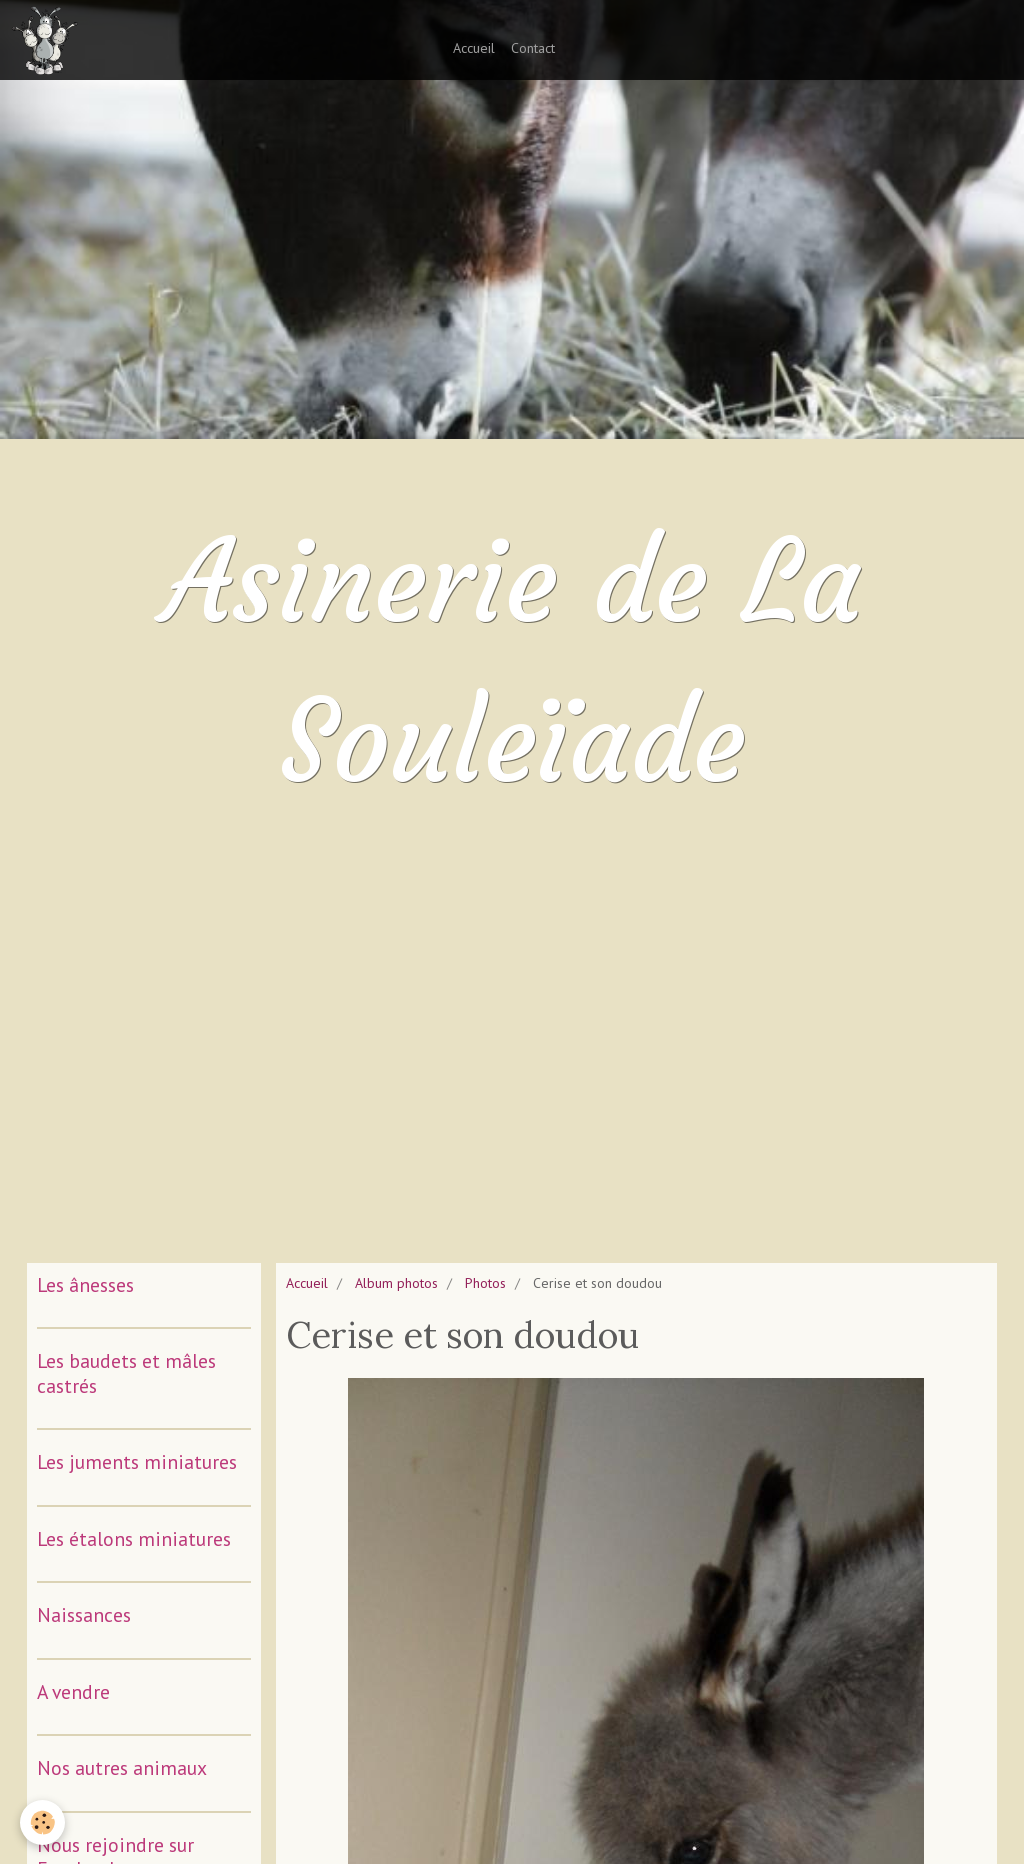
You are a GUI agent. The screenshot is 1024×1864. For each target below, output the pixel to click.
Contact (533, 48)
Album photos (396, 1283)
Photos (485, 1283)
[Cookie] (42, 1822)
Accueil (474, 48)
